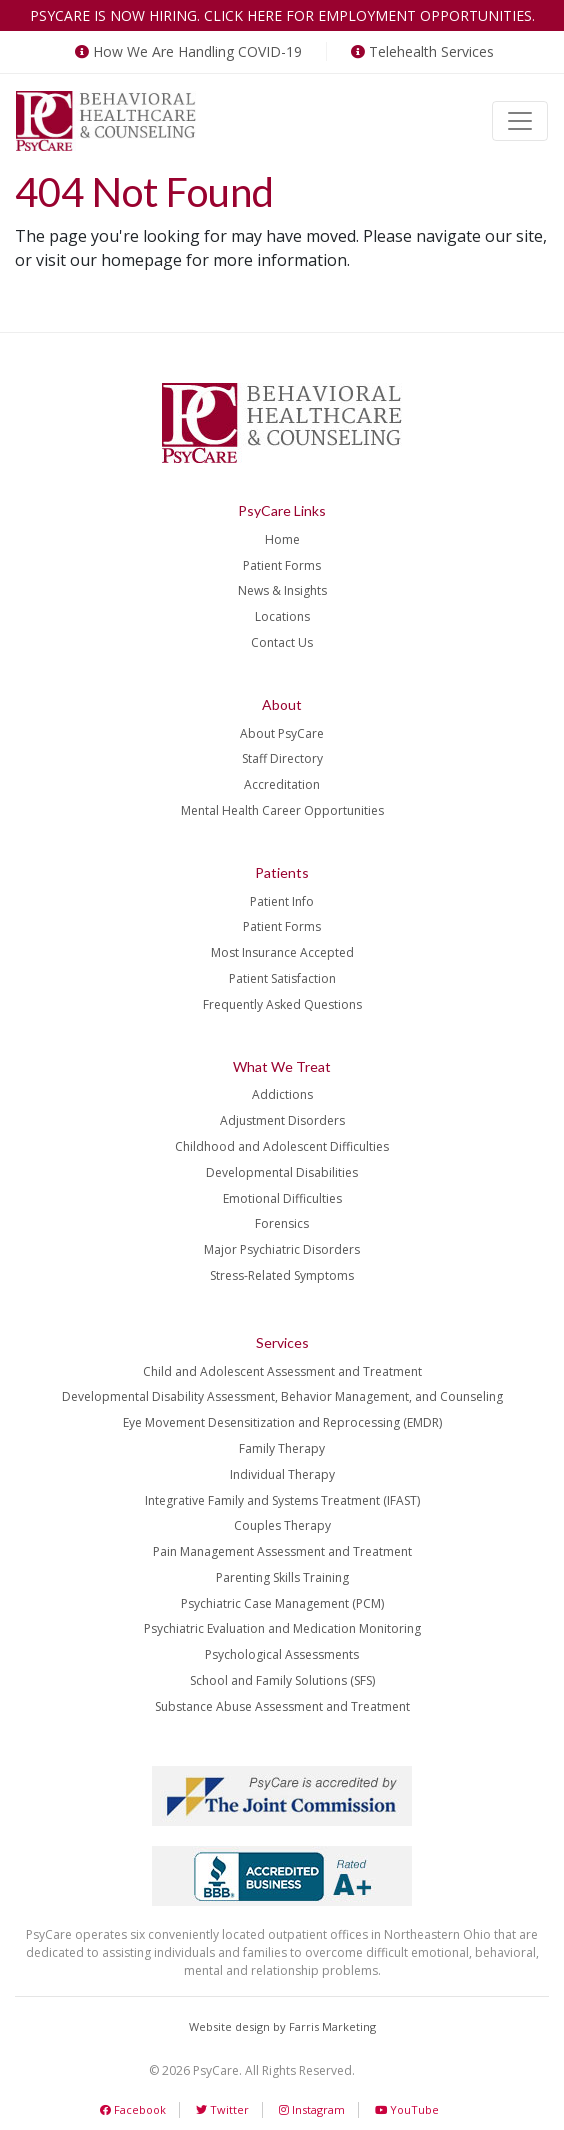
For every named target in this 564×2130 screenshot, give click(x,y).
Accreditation (282, 784)
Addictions (282, 1094)
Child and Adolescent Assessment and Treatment (282, 1371)
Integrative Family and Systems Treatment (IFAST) (282, 1500)
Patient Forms (282, 565)
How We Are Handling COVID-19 (186, 51)
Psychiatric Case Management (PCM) (282, 1603)
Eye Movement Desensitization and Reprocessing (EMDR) (282, 1422)
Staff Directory (282, 758)
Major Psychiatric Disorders (282, 1249)
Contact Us (282, 642)
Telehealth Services (420, 51)
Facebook (133, 2109)
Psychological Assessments (282, 1654)
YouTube (407, 2109)
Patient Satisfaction (282, 978)
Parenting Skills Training (282, 1577)
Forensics (282, 1223)
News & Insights (282, 590)
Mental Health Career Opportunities (282, 810)
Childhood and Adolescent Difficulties (282, 1146)
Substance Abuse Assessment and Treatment (282, 1706)
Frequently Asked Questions (282, 1004)
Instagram (312, 2109)
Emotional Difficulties (282, 1198)
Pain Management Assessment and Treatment (282, 1551)
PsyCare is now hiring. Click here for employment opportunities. (282, 15)
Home (282, 539)
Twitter (222, 2109)
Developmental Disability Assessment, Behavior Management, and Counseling (282, 1396)
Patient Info (282, 901)
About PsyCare (282, 733)
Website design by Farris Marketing (282, 2026)
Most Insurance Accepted (282, 952)
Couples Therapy (282, 1525)
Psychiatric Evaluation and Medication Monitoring (282, 1628)
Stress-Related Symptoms (282, 1275)
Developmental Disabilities (282, 1172)
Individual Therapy (282, 1474)
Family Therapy (282, 1448)
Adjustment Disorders (282, 1120)
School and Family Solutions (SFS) (282, 1680)
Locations (282, 616)
